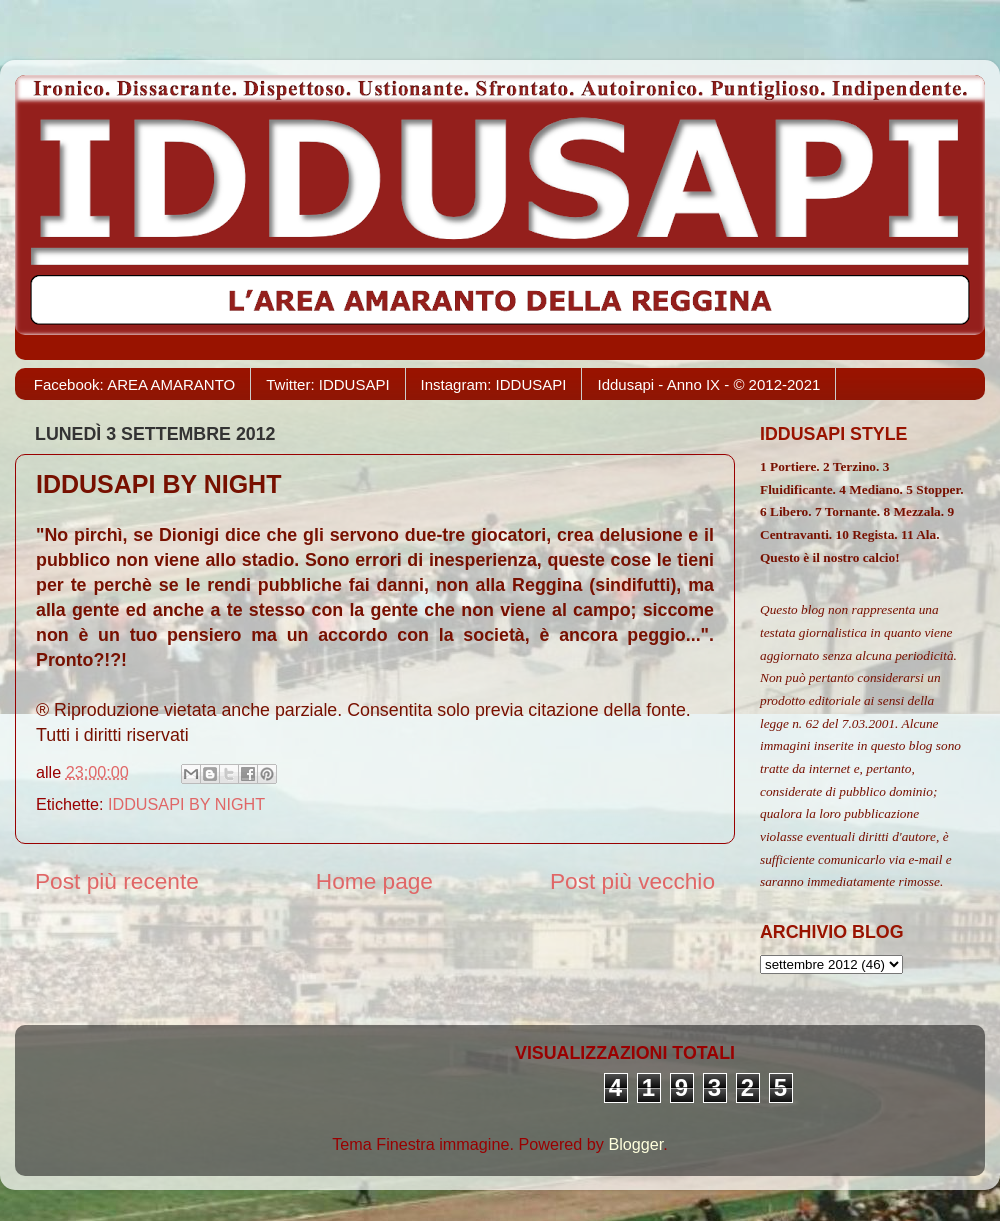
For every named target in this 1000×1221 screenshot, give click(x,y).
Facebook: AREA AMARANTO (134, 384)
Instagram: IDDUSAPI (494, 384)
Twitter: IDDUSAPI (327, 384)
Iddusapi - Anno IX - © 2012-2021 (708, 384)
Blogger (635, 1144)
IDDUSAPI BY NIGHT (186, 804)
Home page (374, 881)
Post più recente (117, 881)
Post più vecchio (632, 881)
